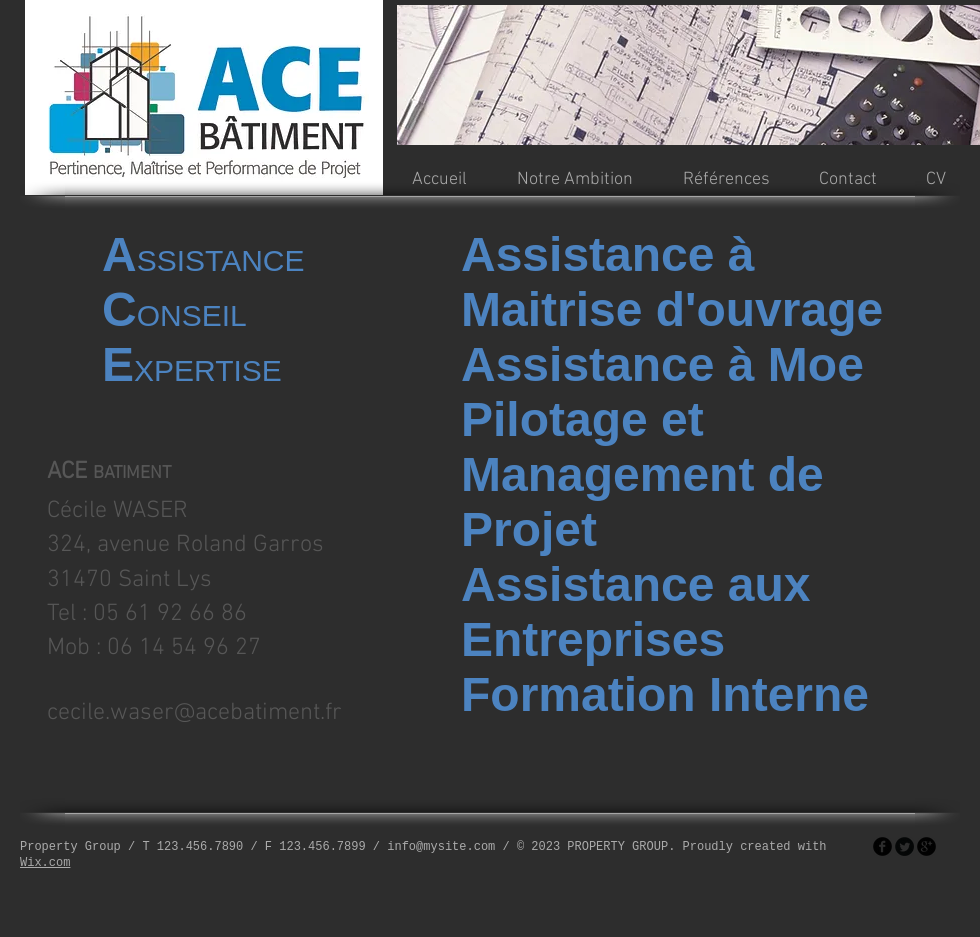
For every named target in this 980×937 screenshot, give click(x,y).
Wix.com (45, 863)
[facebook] (882, 846)
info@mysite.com (441, 847)
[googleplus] (926, 846)
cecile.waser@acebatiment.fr (194, 713)
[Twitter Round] (904, 846)
